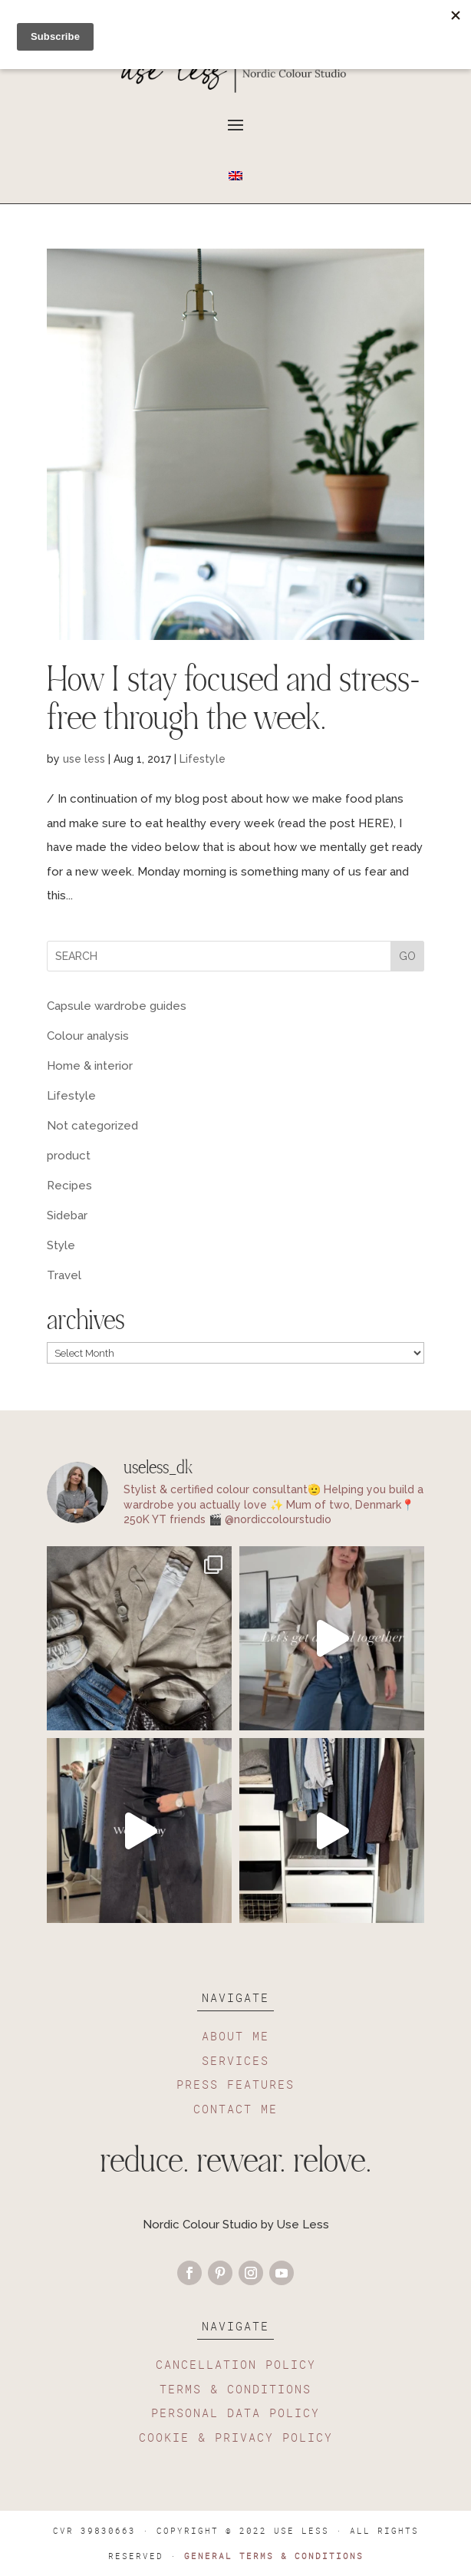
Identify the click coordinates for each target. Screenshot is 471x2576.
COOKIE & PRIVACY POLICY (236, 2437)
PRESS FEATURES (235, 2084)
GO (407, 956)
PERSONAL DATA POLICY (235, 2412)
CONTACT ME (235, 2108)
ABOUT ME (235, 2035)
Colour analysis (88, 1036)
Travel (64, 1275)
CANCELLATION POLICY (236, 2364)
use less (84, 759)
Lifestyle (203, 759)
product (69, 1156)
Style (61, 1245)
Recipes (69, 1185)
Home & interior (90, 1066)
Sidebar (67, 1215)
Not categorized (92, 1126)
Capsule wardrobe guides (116, 1006)
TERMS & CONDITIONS (235, 2388)
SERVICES (235, 2060)
